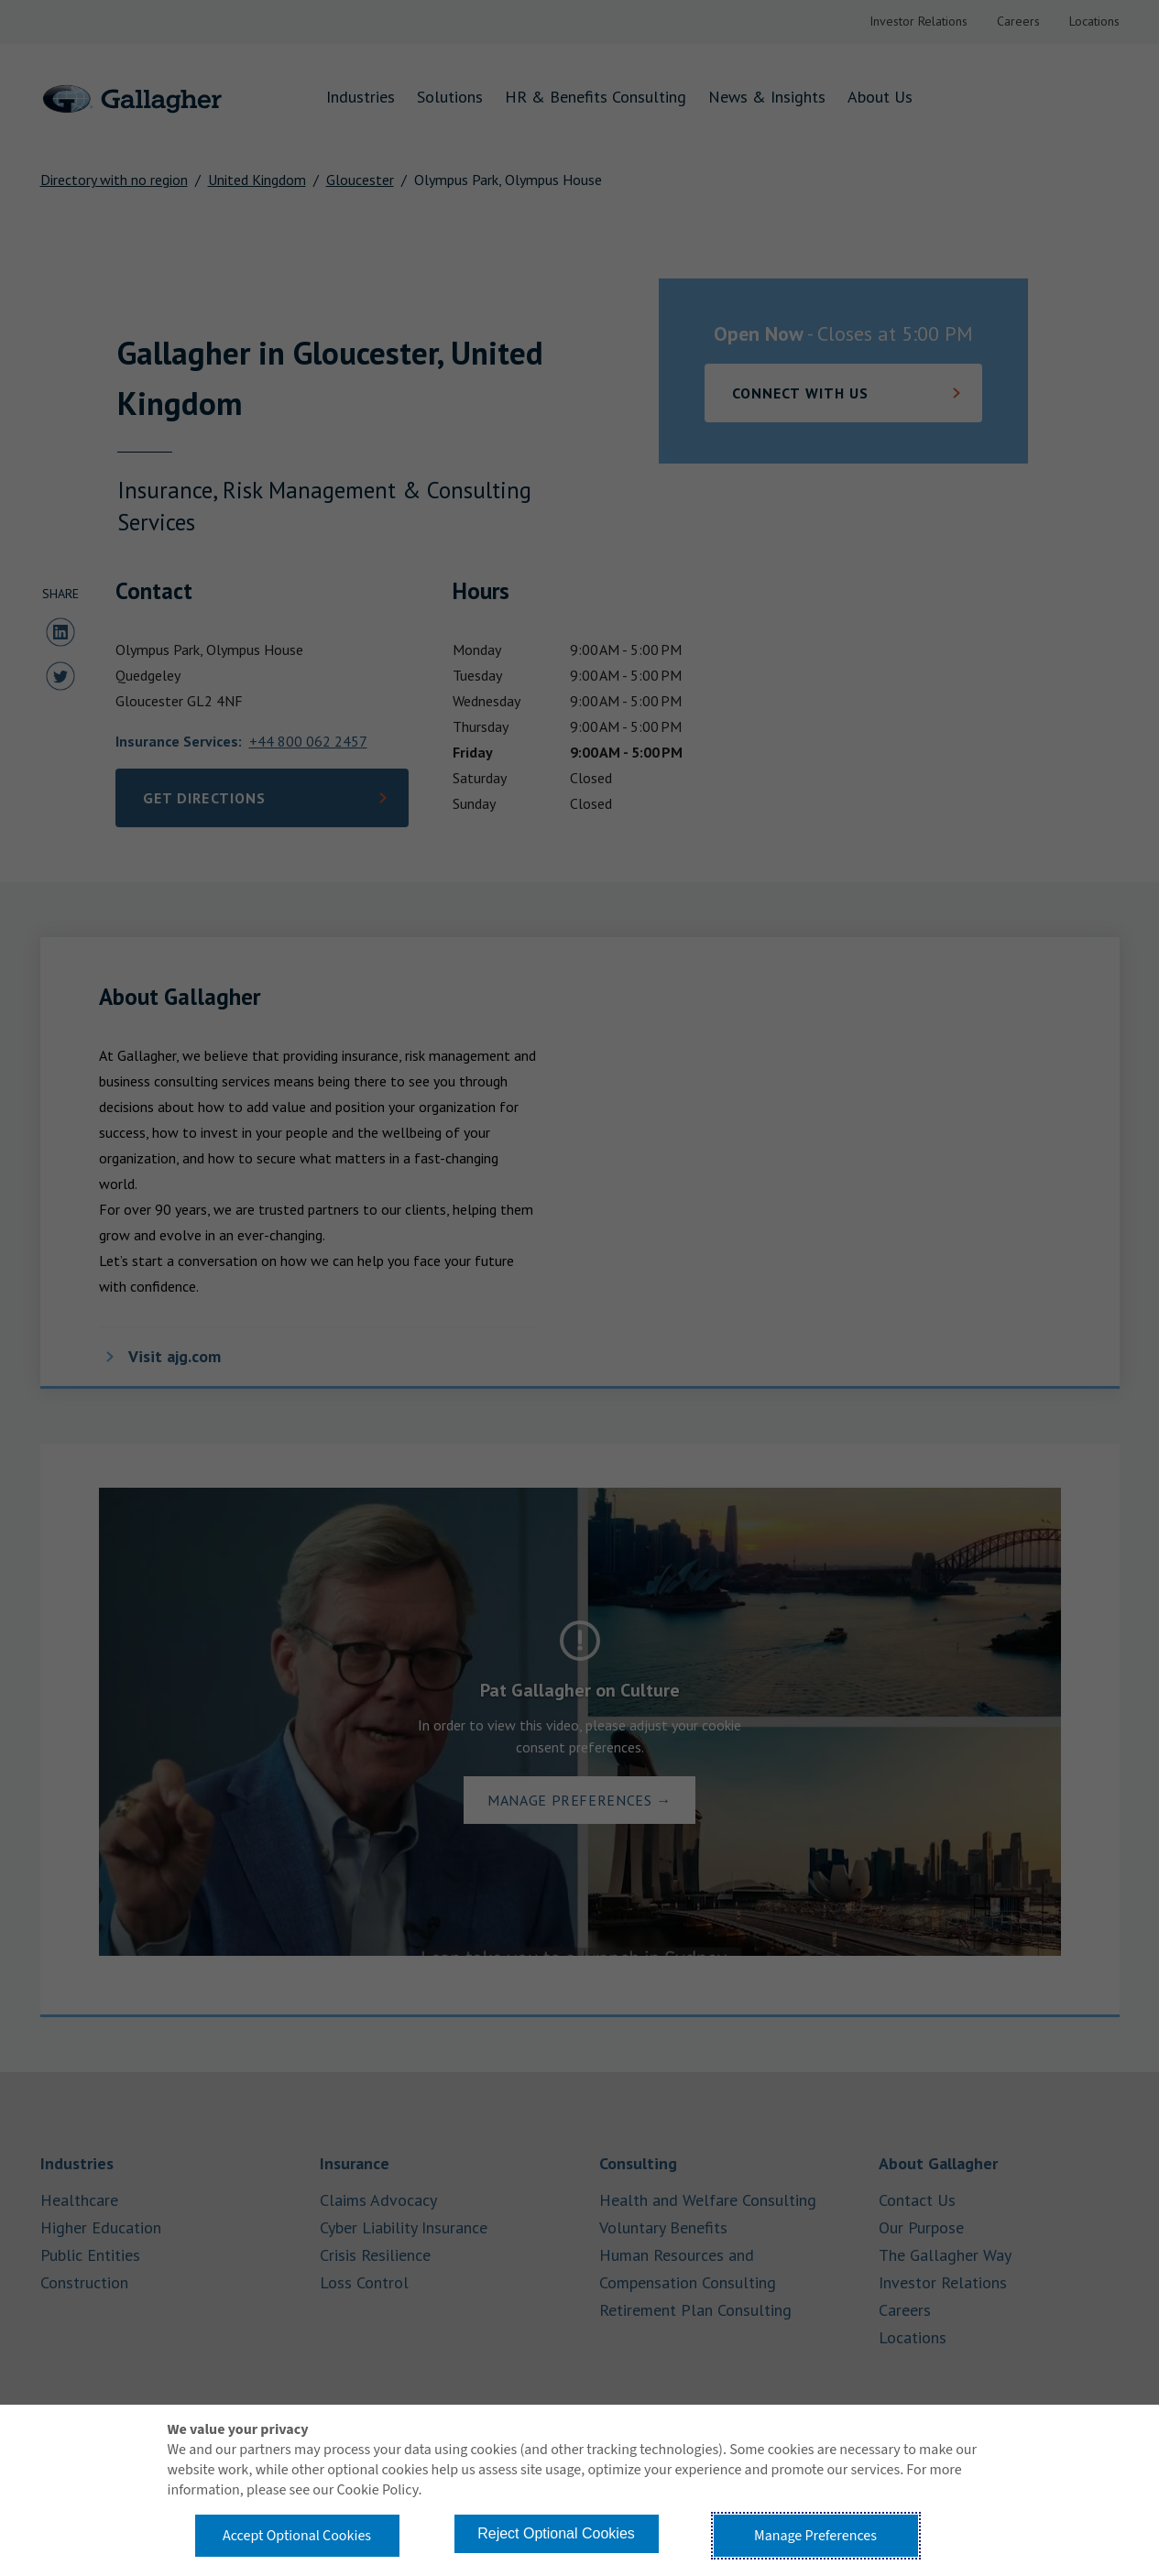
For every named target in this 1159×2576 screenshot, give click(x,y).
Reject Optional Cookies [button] (556, 2533)
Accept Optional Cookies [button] (297, 2536)
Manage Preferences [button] (815, 2536)
